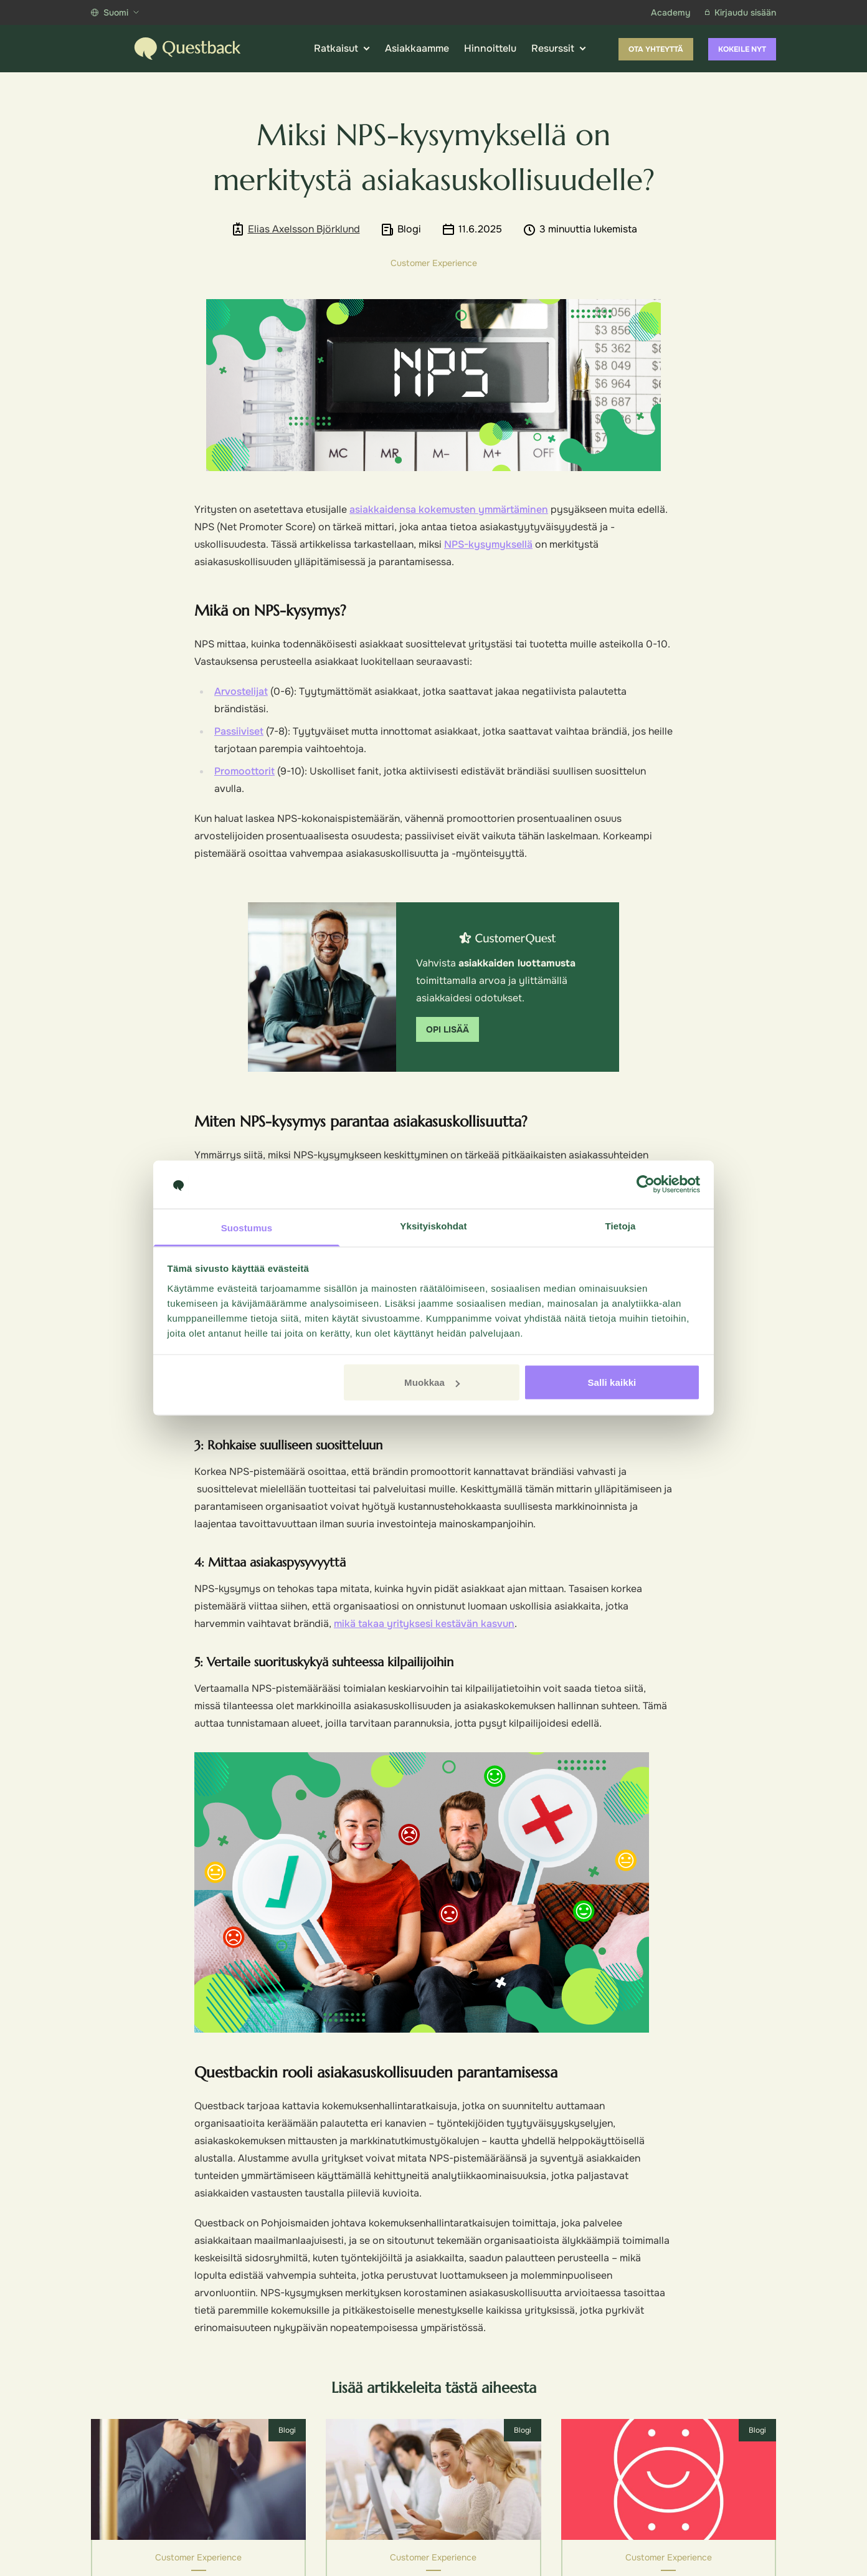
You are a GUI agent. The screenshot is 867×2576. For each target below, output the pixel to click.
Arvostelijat (241, 691)
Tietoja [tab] (620, 1225)
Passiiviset (238, 731)
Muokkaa (432, 1382)
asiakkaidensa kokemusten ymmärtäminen (448, 509)
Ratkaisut (342, 48)
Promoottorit (244, 771)
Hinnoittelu (490, 48)
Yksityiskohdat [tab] (433, 1225)
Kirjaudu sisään (740, 12)
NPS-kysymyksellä (488, 544)
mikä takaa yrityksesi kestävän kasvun (424, 1623)
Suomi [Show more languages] (115, 12)
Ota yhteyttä (655, 49)
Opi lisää (447, 1029)
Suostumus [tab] (247, 1227)
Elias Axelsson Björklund (304, 229)
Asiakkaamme (417, 48)
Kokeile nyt (742, 49)
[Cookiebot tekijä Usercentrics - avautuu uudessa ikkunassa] (645, 1184)
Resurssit (558, 48)
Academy (670, 12)
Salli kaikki (611, 1382)
